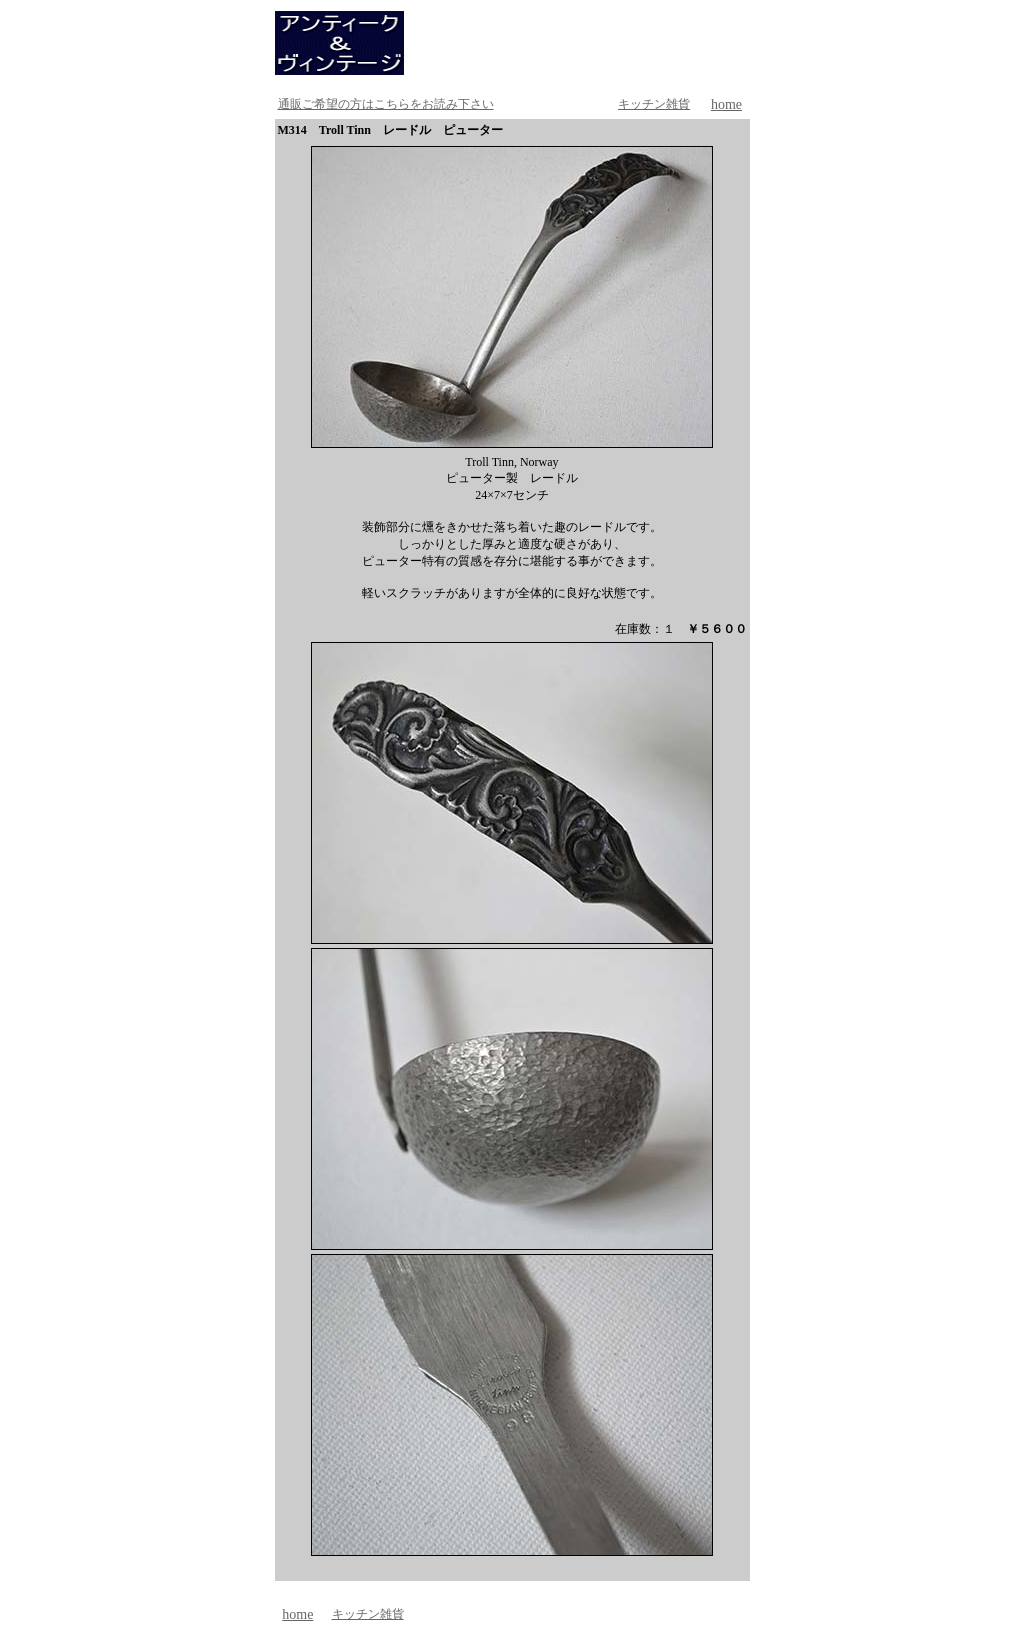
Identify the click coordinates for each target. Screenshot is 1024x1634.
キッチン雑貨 (654, 104)
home (726, 104)
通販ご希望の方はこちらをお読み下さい (386, 104)
